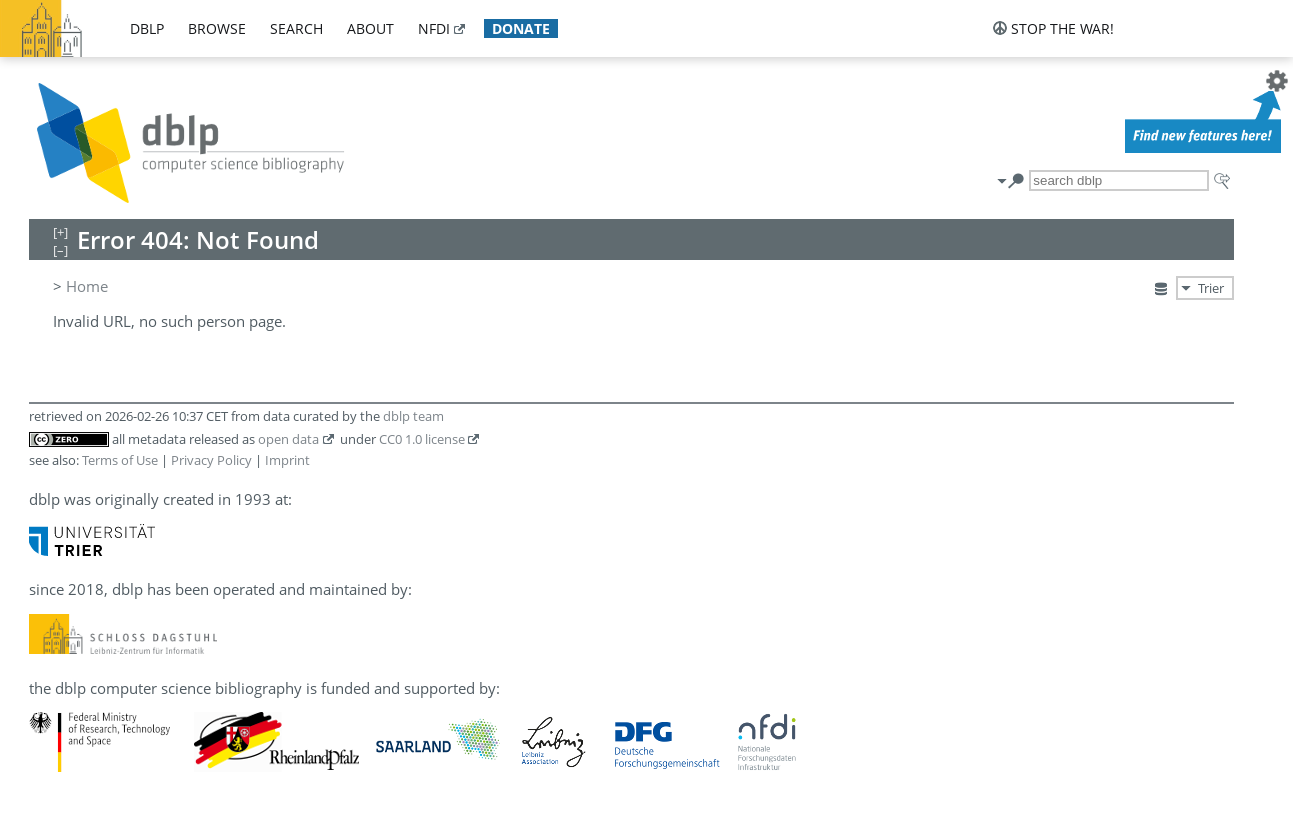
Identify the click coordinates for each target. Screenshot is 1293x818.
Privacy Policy (211, 460)
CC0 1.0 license (422, 439)
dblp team (413, 416)
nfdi (434, 28)
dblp (147, 28)
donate (521, 28)
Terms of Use (120, 460)
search (296, 28)
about (370, 28)
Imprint (287, 460)
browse (217, 28)
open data (288, 439)
